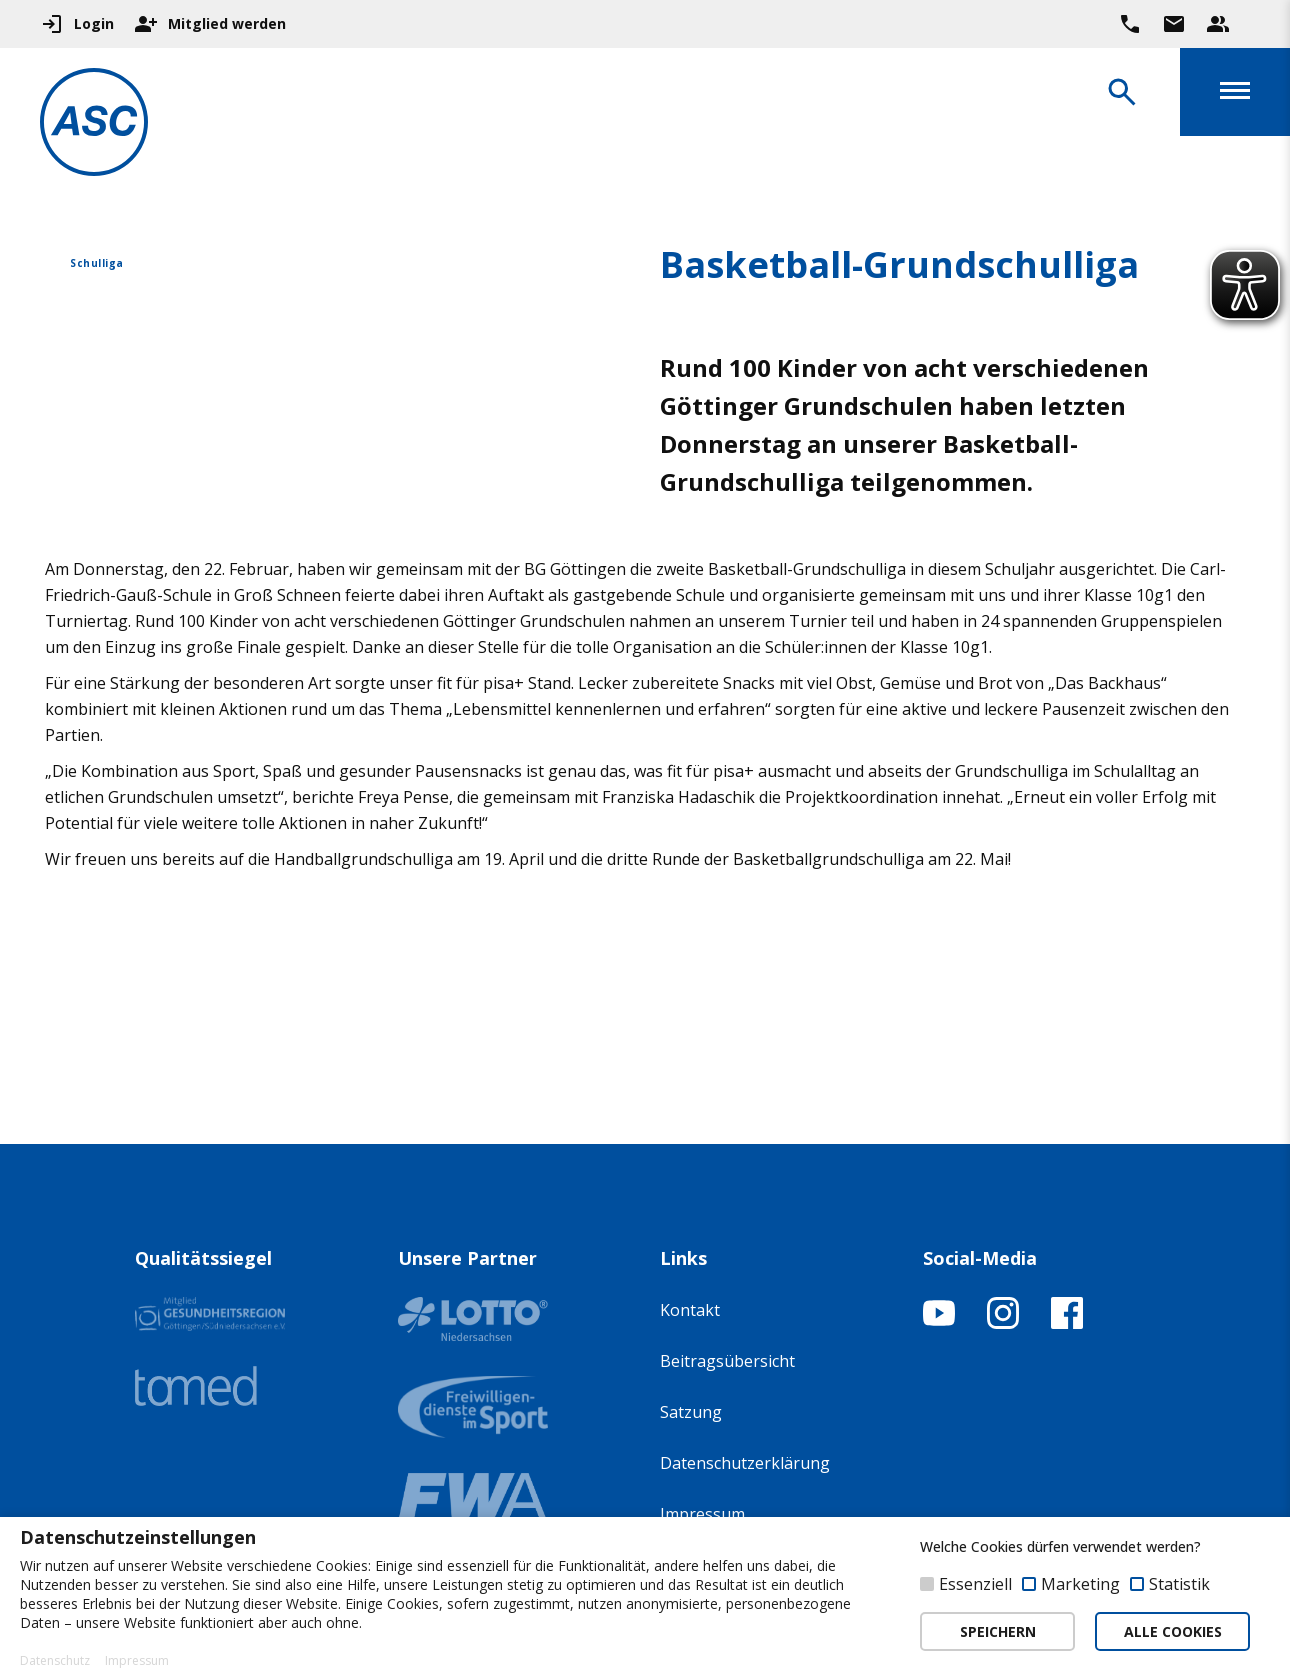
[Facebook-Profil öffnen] (1067, 1323)
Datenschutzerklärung (745, 1463)
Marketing (1080, 1584)
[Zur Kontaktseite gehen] (1174, 24)
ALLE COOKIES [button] (1173, 1631)
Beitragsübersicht (727, 1361)
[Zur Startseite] (94, 125)
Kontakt (690, 1310)
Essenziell (975, 1584)
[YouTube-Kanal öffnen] (939, 1323)
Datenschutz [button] (55, 1661)
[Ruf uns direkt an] (1130, 24)
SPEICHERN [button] (998, 1631)
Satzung (691, 1412)
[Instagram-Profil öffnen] (1003, 1323)
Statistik (1179, 1584)
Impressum (702, 1514)
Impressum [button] (137, 1661)
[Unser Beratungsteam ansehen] (1218, 24)
